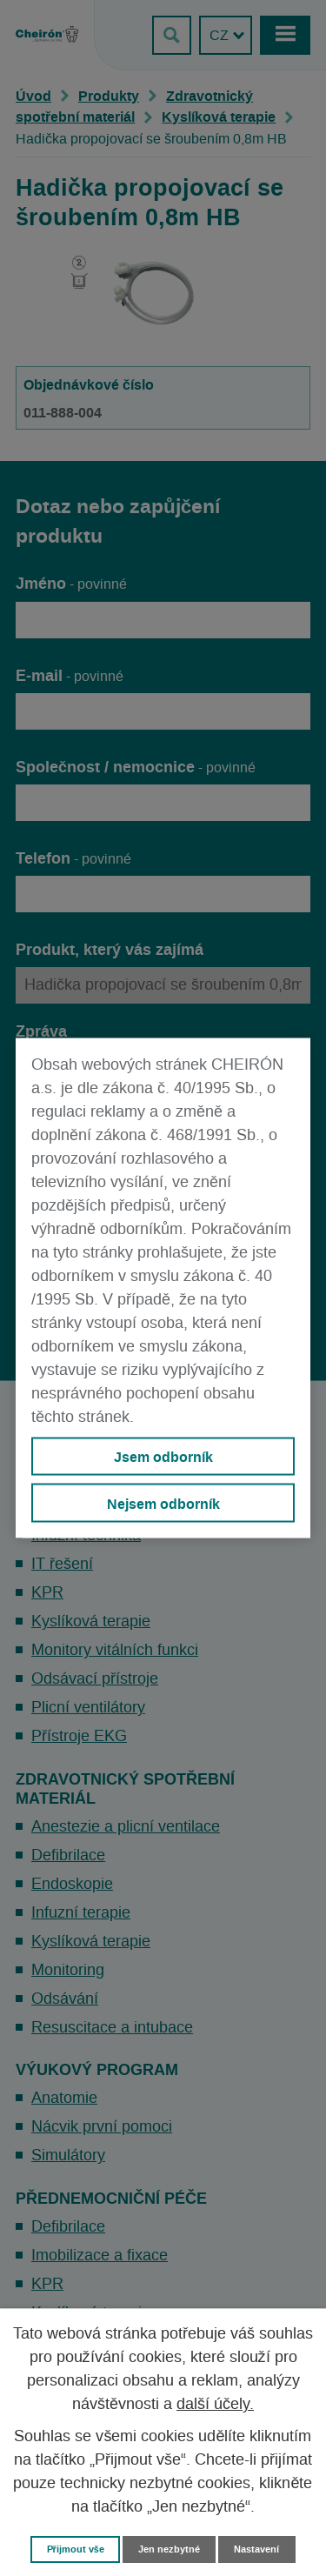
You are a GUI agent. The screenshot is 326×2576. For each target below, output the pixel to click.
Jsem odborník (163, 1456)
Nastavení (256, 2549)
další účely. (215, 2404)
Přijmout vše (75, 2549)
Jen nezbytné (169, 2549)
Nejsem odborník (163, 1502)
